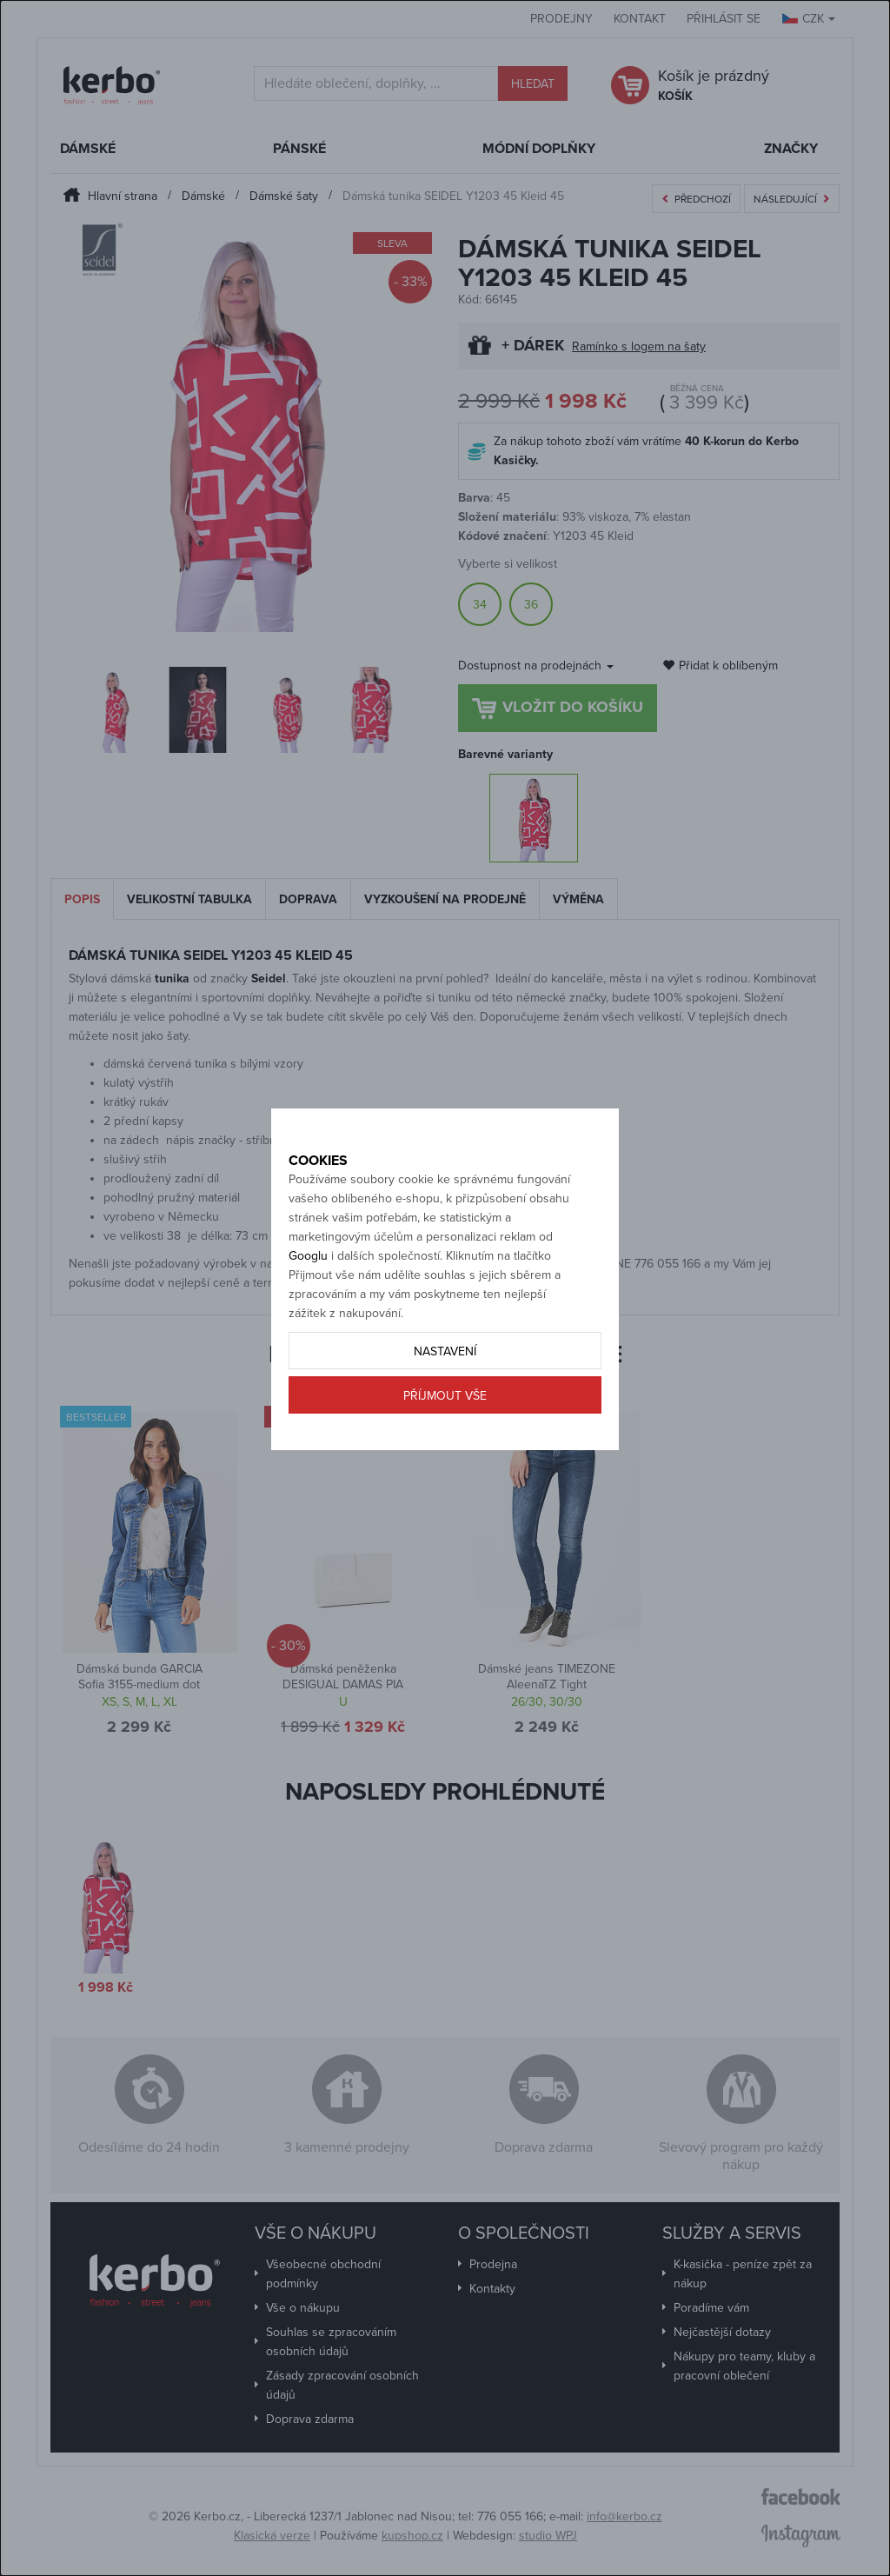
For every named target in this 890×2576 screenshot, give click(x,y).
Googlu (308, 1295)
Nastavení (445, 1390)
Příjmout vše (445, 1435)
